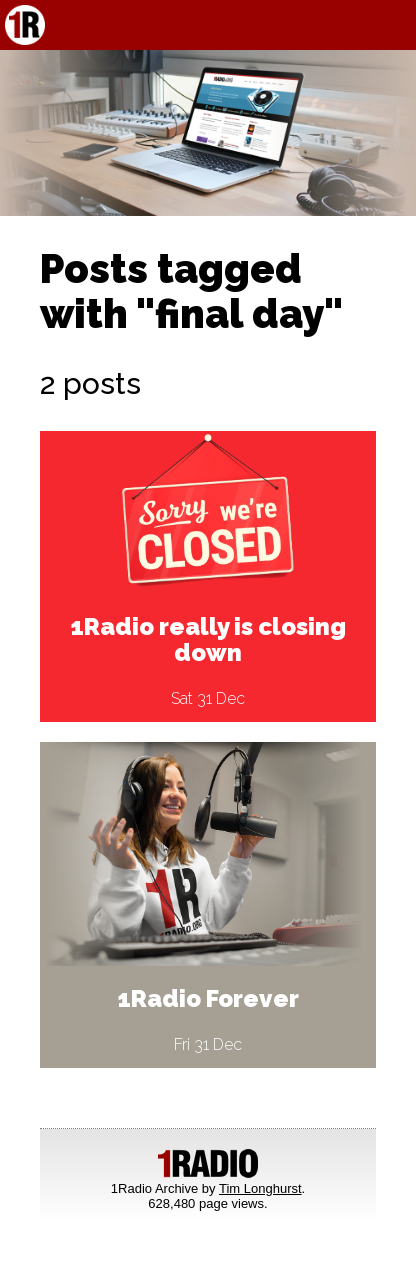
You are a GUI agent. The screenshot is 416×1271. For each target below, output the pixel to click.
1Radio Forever (208, 998)
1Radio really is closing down (208, 639)
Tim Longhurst (260, 1188)
